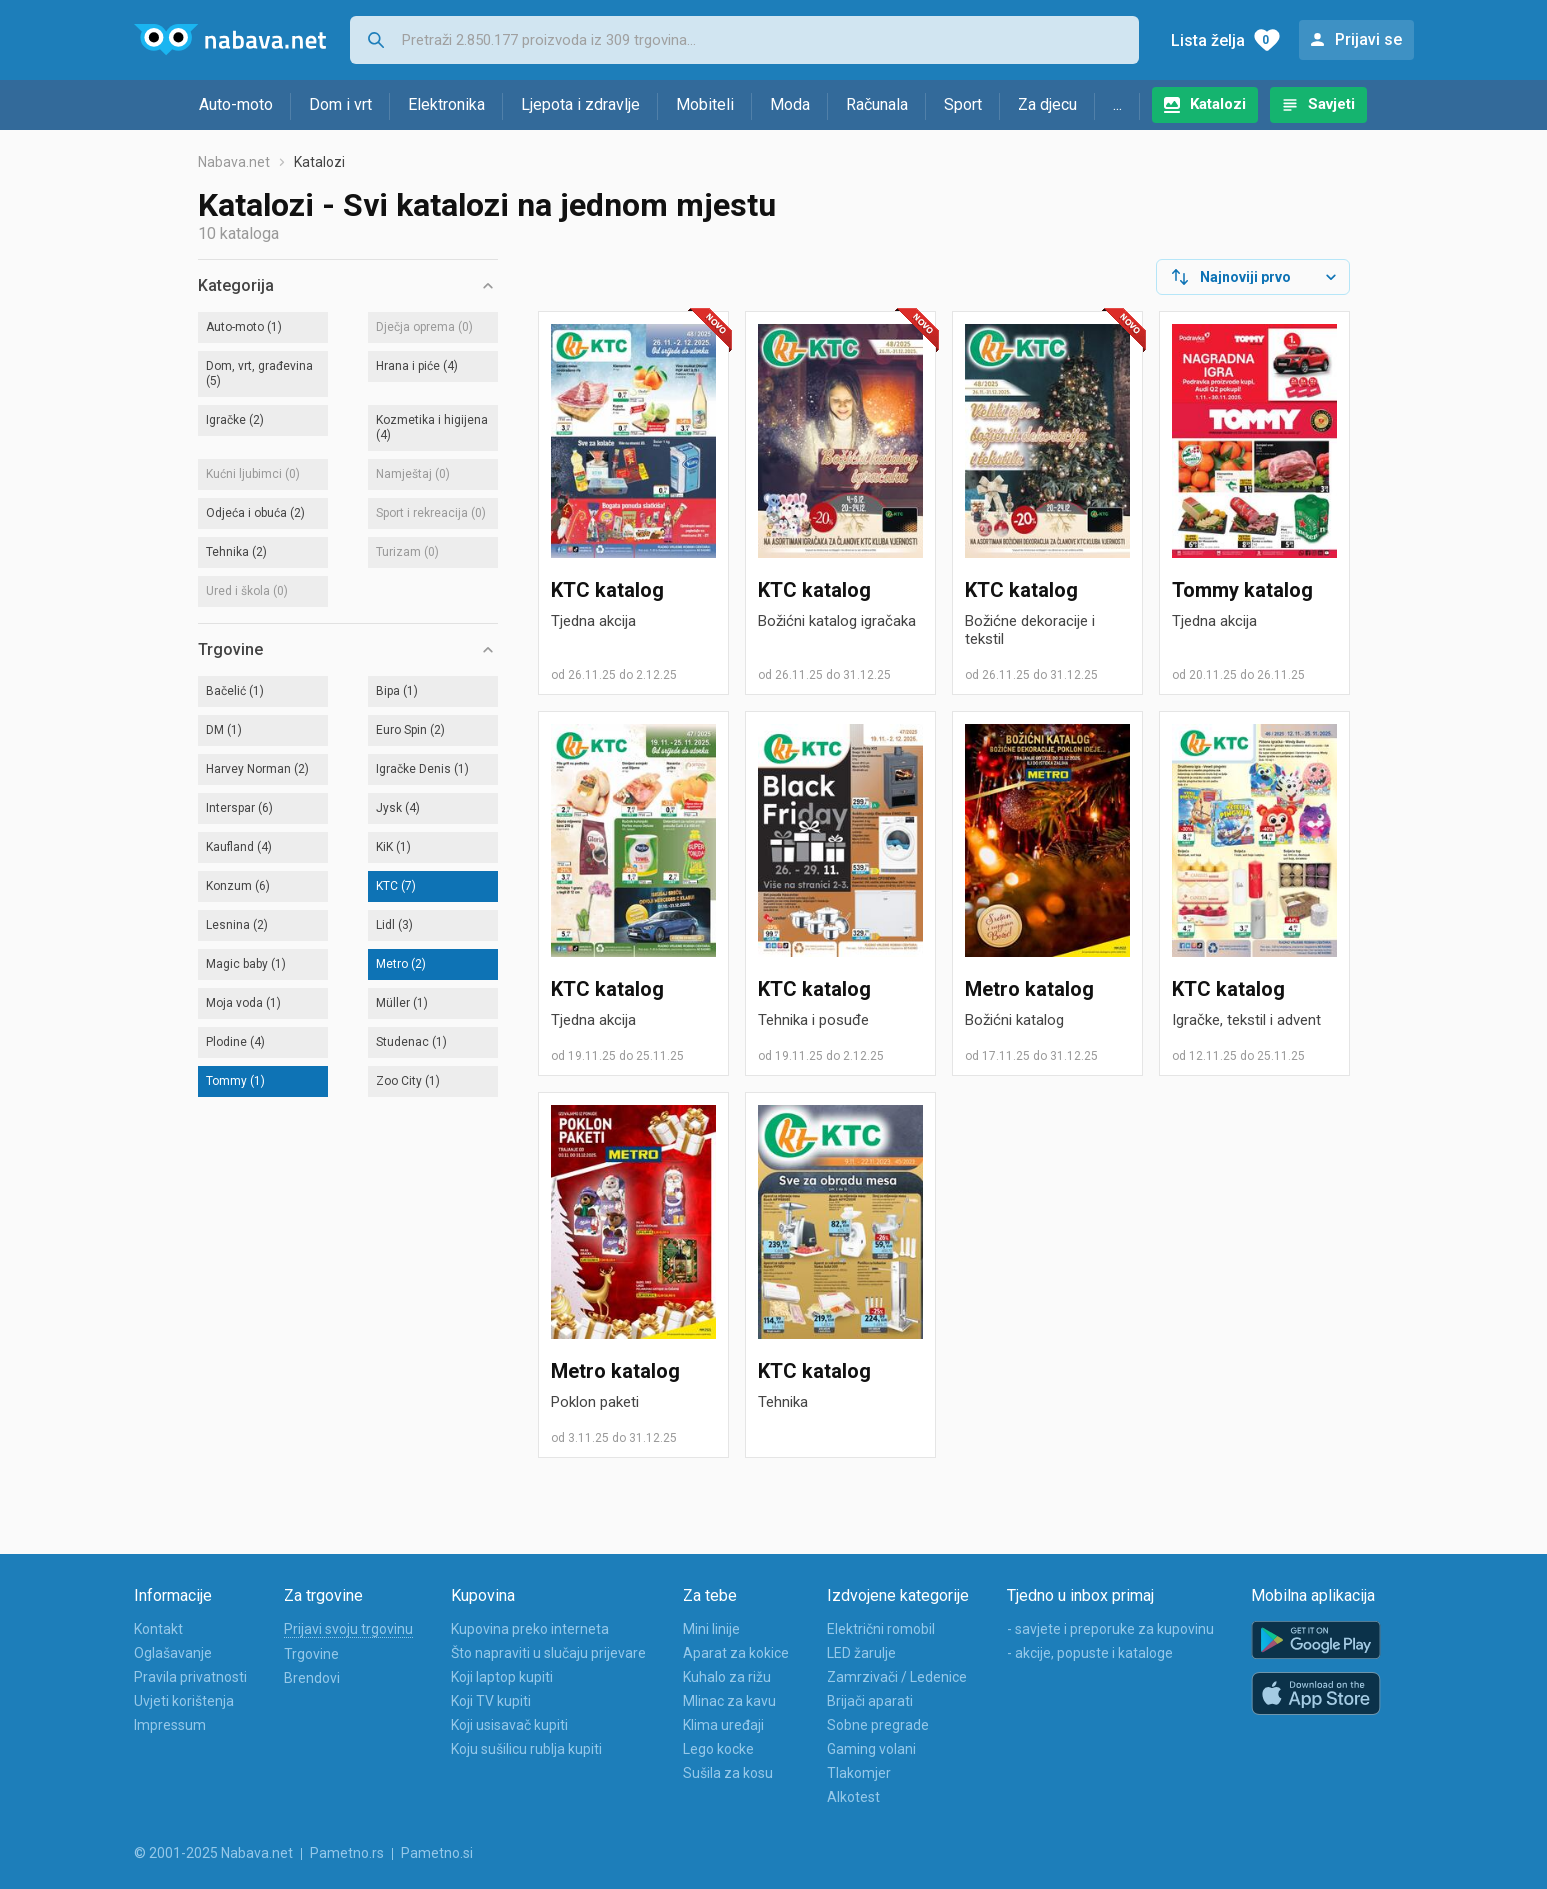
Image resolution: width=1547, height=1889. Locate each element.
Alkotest (853, 1797)
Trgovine (311, 1654)
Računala (877, 104)
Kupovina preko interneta (530, 1629)
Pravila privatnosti (190, 1677)
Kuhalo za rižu (727, 1677)
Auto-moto (236, 104)
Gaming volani (871, 1749)
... (1117, 104)
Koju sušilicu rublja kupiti (526, 1749)
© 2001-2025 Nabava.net (213, 1853)
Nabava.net (234, 162)
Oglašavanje (173, 1653)
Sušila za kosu (728, 1773)
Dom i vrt (340, 104)
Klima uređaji (723, 1725)
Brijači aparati (870, 1701)
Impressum (170, 1725)
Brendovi (312, 1678)
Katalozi (1218, 104)
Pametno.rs (347, 1853)
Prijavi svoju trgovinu (348, 1629)
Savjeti (1331, 104)
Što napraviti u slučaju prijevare (548, 1653)
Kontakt (158, 1629)
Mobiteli (705, 104)
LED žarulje (861, 1653)
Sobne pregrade (878, 1725)
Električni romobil (881, 1629)
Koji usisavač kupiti (509, 1725)
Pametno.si (437, 1853)
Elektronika (446, 104)
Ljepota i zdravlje (580, 104)
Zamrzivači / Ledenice (897, 1677)
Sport (963, 104)
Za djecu (1047, 104)
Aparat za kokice (736, 1653)
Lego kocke (718, 1749)
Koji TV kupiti (491, 1701)
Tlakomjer (859, 1773)
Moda (790, 104)
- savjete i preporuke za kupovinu (1110, 1629)
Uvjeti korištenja (184, 1701)
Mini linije (711, 1629)
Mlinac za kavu (729, 1701)
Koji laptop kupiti (502, 1677)
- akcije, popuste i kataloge (1090, 1653)
